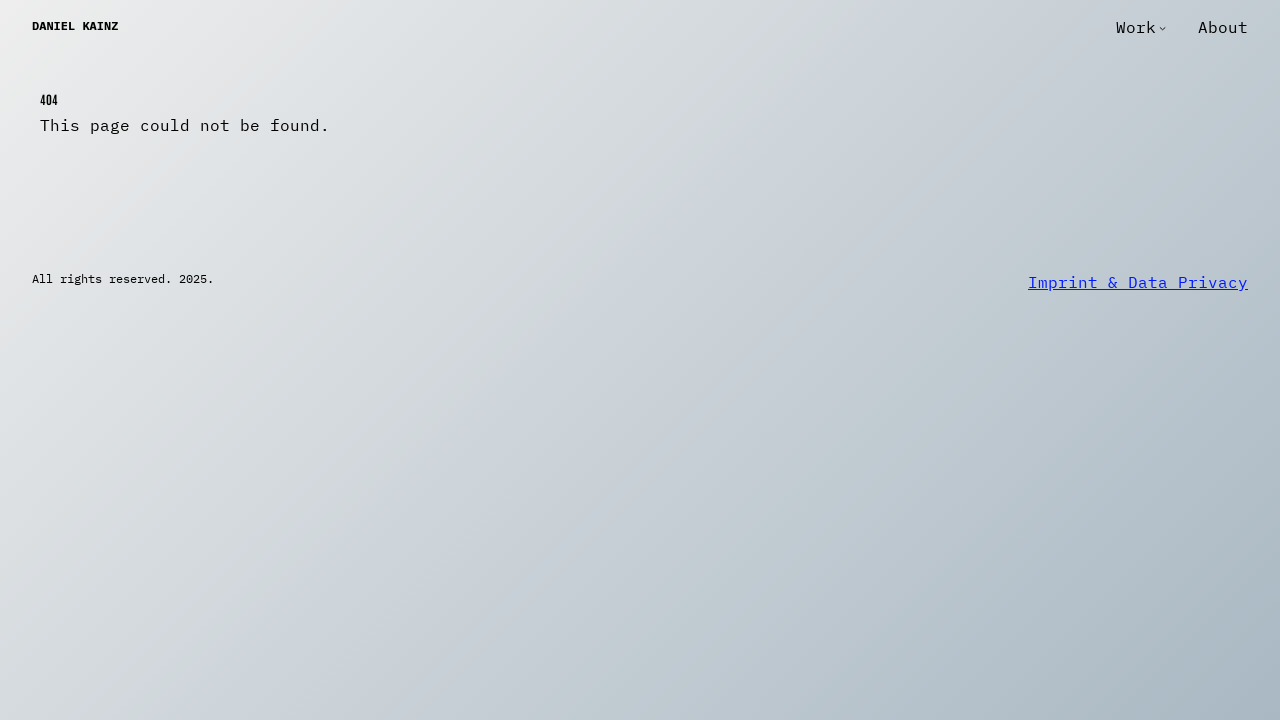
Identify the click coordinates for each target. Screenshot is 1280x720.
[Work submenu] (1162, 27)
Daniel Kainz (75, 25)
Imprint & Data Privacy (1138, 282)
